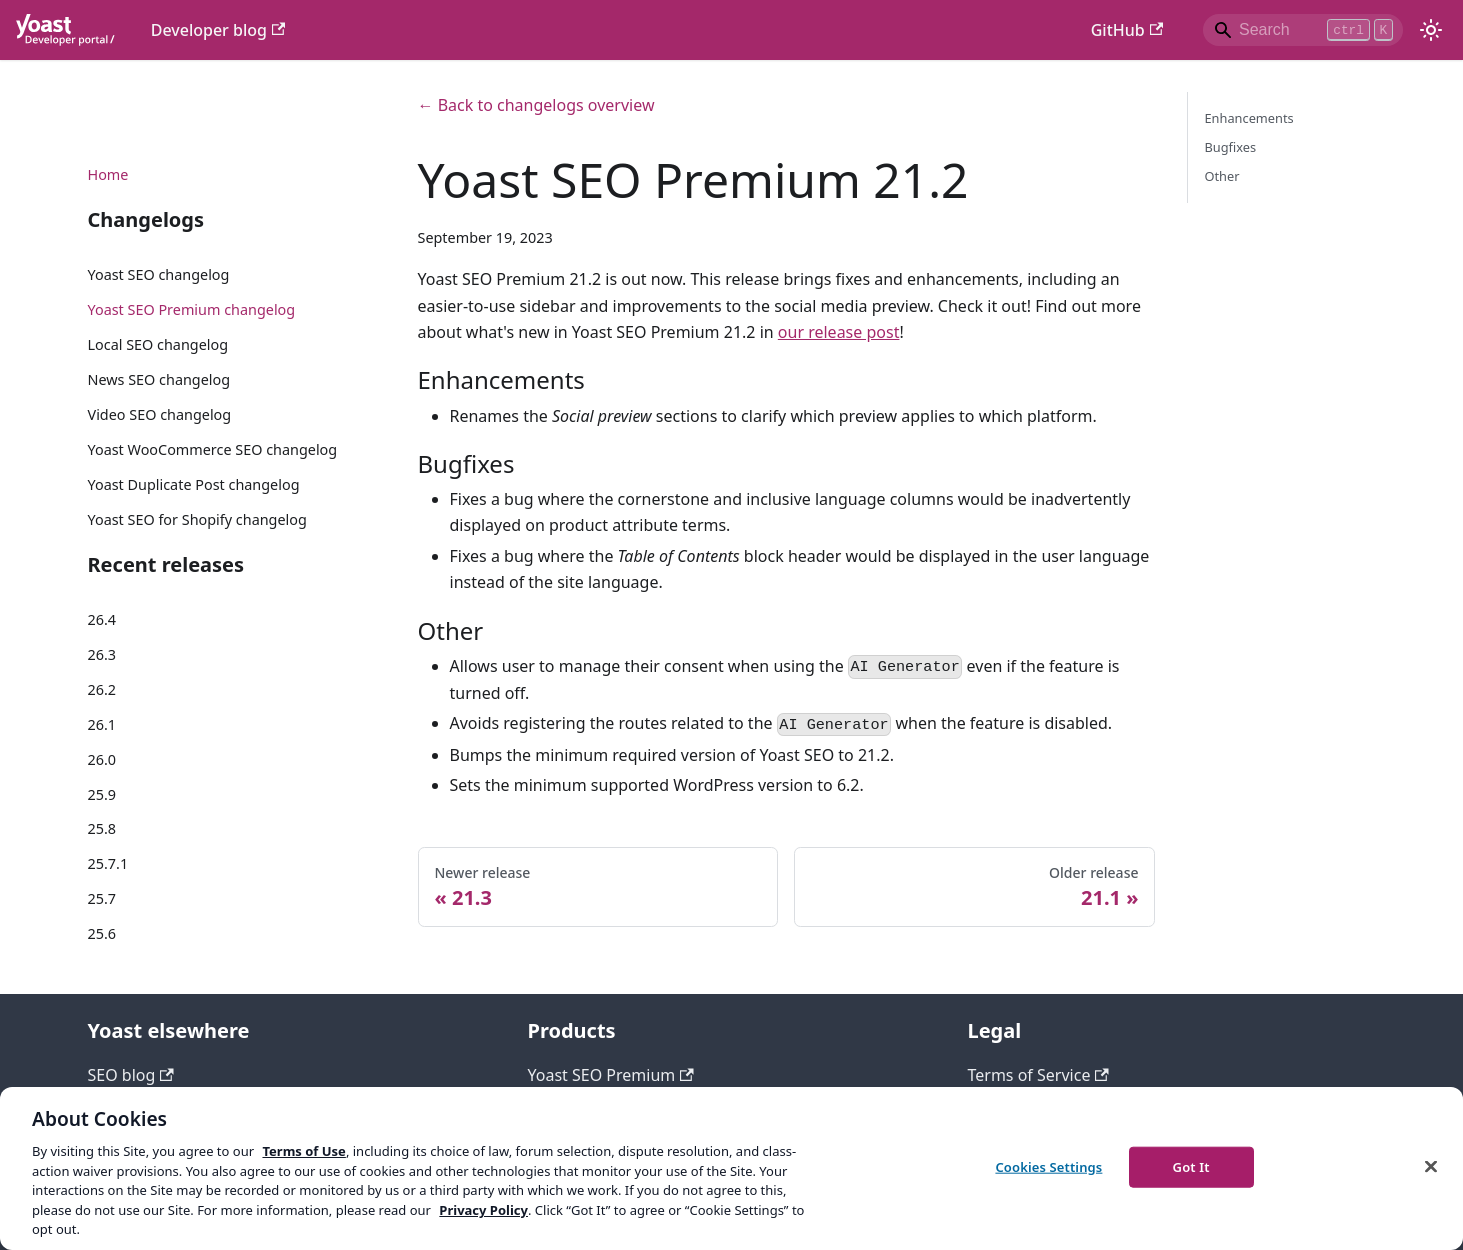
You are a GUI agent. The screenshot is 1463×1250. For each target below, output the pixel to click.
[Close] (1431, 1166)
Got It (1191, 1166)
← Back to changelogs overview (536, 105)
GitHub (1127, 30)
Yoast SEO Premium (611, 1075)
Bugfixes (1230, 147)
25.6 (102, 933)
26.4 (102, 619)
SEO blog (131, 1075)
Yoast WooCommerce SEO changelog (213, 449)
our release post (839, 332)
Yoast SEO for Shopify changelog (197, 519)
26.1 (102, 724)
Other (1221, 176)
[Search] (1303, 30)
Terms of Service (1038, 1075)
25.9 (102, 794)
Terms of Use (303, 1151)
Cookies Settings (1048, 1166)
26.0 (102, 759)
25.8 (102, 828)
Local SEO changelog (158, 344)
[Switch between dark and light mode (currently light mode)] (1431, 30)
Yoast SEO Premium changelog (192, 309)
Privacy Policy (483, 1210)
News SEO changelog (159, 379)
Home (108, 174)
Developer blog (218, 30)
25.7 (102, 898)
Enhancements (1248, 118)
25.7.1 (108, 863)
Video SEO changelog (160, 414)
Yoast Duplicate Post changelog (194, 484)
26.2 (102, 689)
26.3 (102, 654)
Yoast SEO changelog (159, 274)
